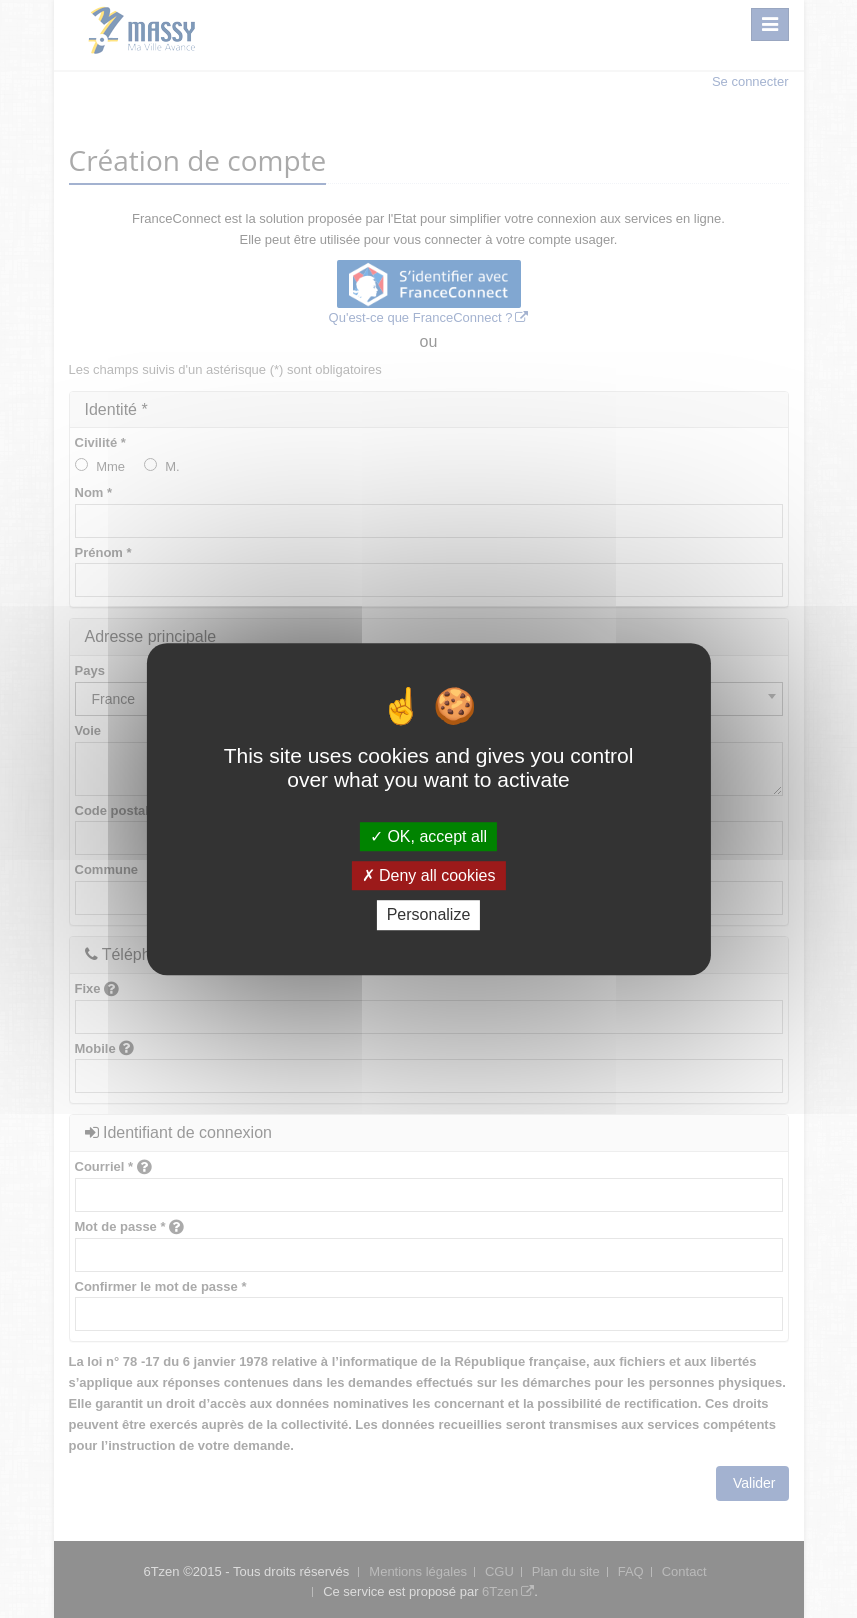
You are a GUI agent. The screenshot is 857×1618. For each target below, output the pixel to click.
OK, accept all (428, 836)
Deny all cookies (429, 875)
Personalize (429, 915)
